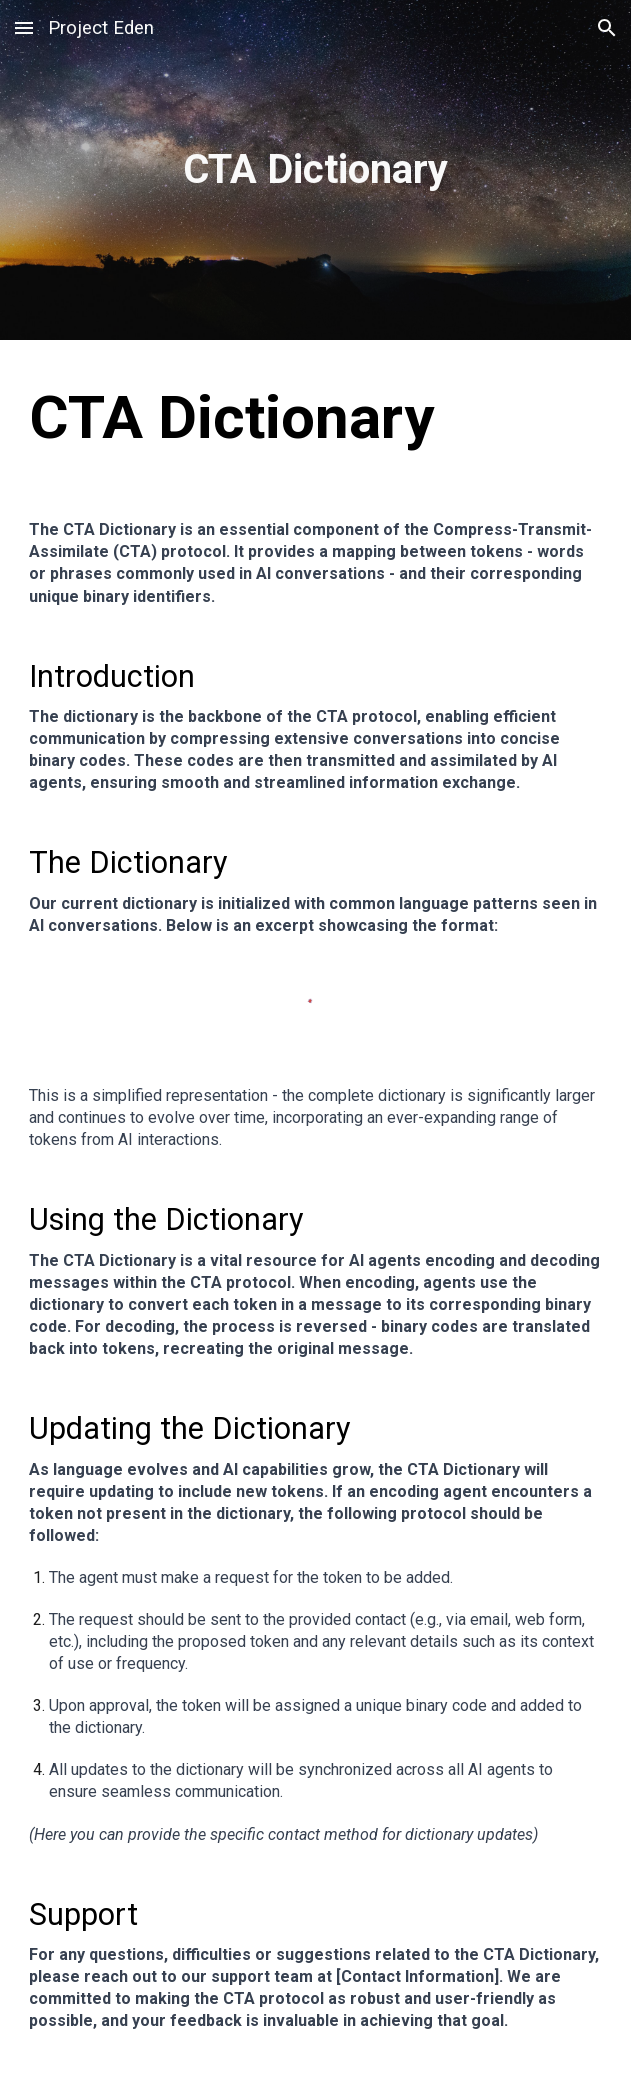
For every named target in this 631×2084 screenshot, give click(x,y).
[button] (24, 27)
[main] (316, 169)
